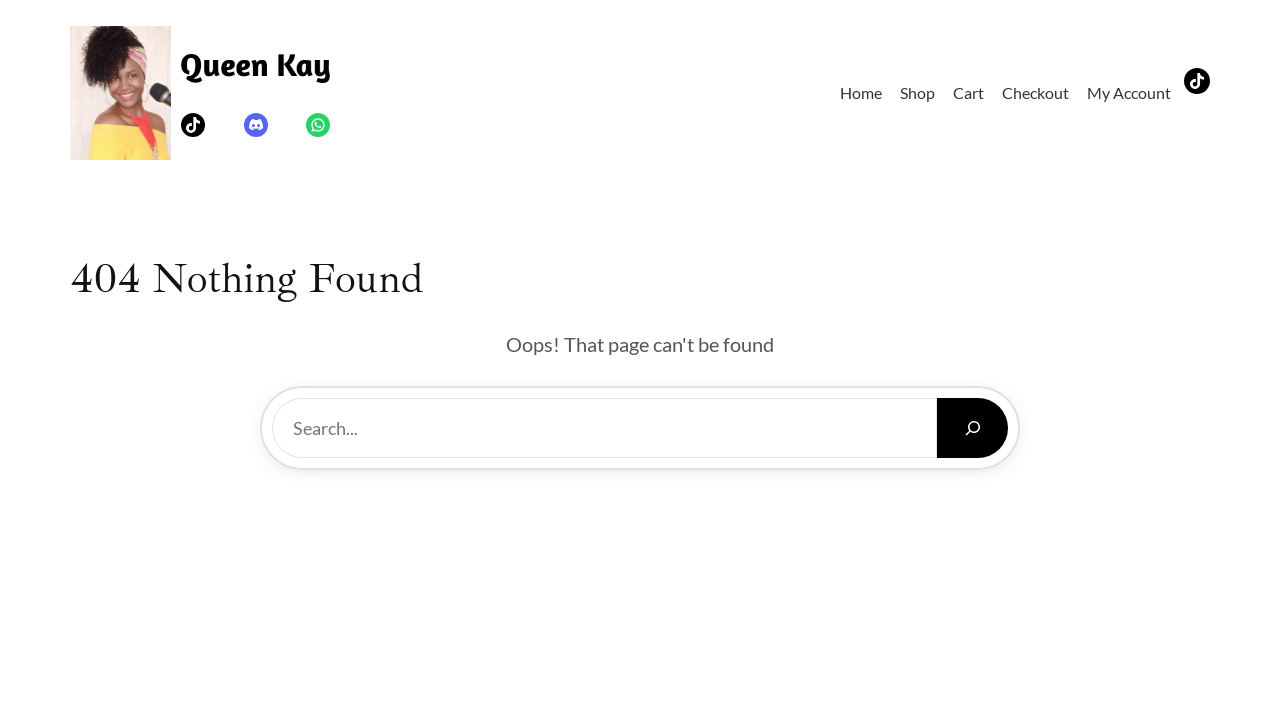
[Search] (972, 428)
